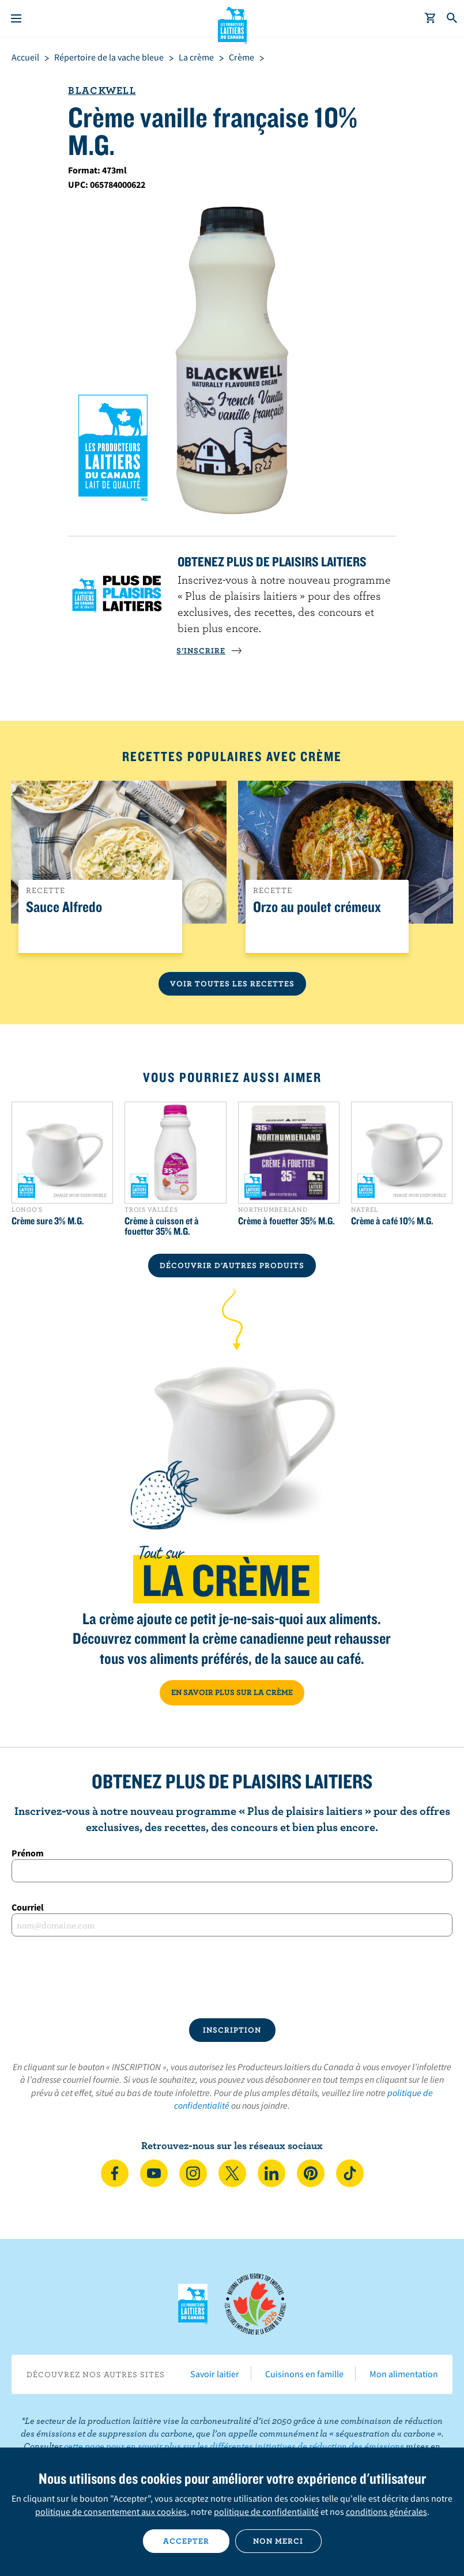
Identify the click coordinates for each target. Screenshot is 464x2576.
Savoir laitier (214, 2374)
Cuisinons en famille (304, 2374)
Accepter (186, 2540)
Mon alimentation (403, 2374)
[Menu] (16, 18)
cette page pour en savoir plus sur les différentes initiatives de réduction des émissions (234, 2446)
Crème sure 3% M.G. (48, 1221)
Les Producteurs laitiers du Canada (232, 23)
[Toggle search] (452, 18)
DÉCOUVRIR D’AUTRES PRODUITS (232, 1265)
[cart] (430, 18)
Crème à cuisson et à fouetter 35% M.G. (162, 1226)
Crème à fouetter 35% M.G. (286, 1221)
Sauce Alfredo (64, 907)
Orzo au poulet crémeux (317, 907)
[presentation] (232, 1977)
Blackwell (102, 90)
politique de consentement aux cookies (111, 2511)
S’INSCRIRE (209, 650)
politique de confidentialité (266, 2511)
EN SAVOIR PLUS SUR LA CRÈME (232, 1692)
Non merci (278, 2540)
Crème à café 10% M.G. (392, 1221)
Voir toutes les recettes (232, 983)
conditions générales (386, 2511)
